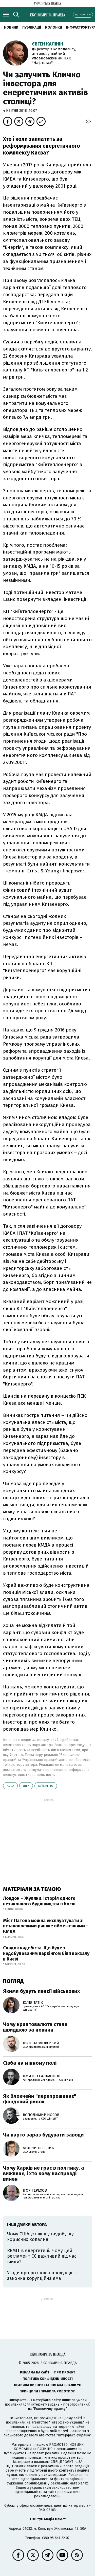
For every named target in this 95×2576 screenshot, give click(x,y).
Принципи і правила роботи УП (47, 2391)
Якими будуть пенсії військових (41, 1991)
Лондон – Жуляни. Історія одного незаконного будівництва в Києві (39, 1901)
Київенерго (45, 1786)
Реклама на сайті (35, 2372)
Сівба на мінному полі (29, 2063)
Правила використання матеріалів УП (47, 2385)
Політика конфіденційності (48, 2379)
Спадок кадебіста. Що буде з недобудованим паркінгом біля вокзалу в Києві (46, 1953)
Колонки (53, 27)
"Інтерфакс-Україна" (66, 2422)
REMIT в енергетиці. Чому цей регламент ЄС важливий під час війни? (42, 2256)
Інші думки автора (27, 2224)
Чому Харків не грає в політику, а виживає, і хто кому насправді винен (43, 2173)
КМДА (10, 1786)
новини (11, 27)
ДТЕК (26, 1786)
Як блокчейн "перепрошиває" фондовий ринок (39, 2099)
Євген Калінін (47, 44)
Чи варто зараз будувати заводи (43, 2135)
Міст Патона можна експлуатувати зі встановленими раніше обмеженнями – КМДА (46, 1926)
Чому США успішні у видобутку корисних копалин (40, 2236)
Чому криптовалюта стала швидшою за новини (35, 2027)
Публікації (31, 27)
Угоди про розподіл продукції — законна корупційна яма (42, 2275)
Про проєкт (64, 2372)
